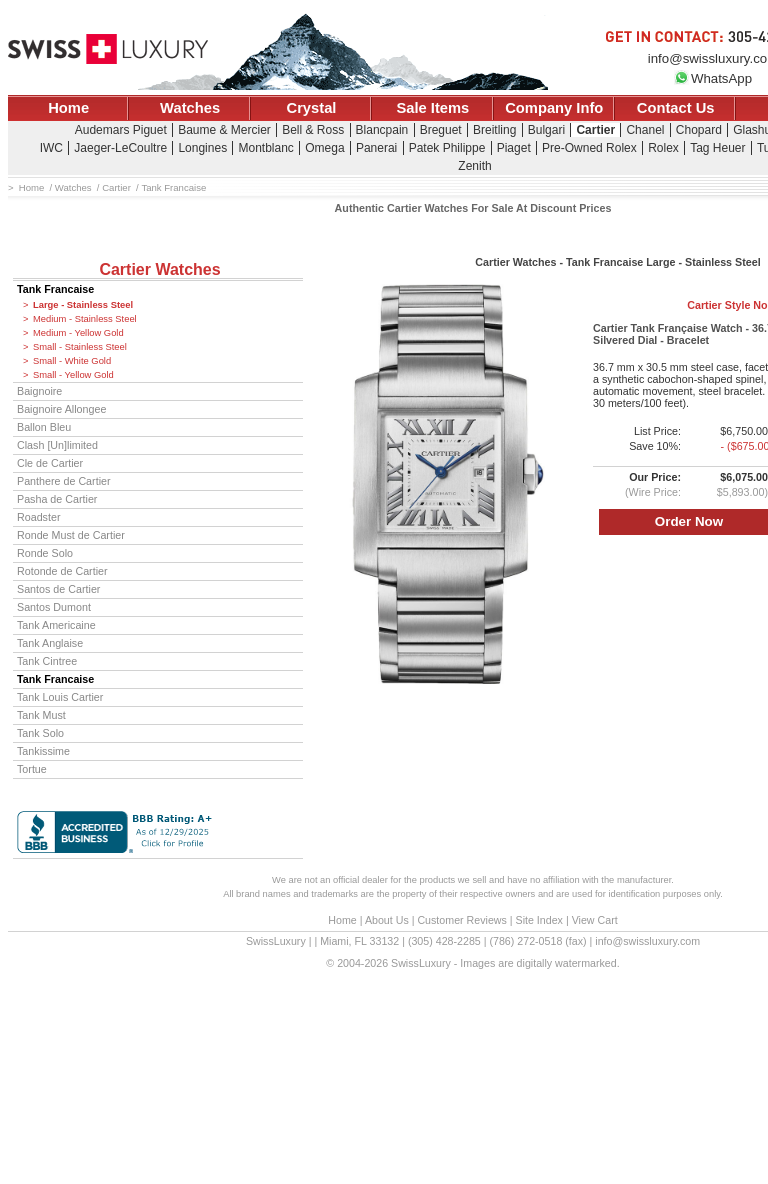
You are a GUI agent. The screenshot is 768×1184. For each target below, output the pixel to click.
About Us (387, 920)
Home (68, 108)
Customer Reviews (461, 920)
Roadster (39, 517)
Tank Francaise (55, 289)
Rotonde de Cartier (62, 571)
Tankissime (43, 751)
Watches (190, 108)
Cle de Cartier (50, 463)
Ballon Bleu (44, 427)
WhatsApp (713, 78)
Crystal (312, 108)
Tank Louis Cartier (60, 697)
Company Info (554, 108)
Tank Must (41, 715)
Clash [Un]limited (57, 445)
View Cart (595, 920)
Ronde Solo (45, 553)
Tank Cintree (47, 661)
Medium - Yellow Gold (78, 333)
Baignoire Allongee (61, 409)
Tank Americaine (56, 625)
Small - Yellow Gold (73, 375)
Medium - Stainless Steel (85, 319)
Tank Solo (40, 733)
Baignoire (39, 391)
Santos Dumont (54, 607)
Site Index (539, 920)
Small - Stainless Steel (80, 347)
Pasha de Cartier (57, 499)
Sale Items (432, 108)
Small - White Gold (72, 361)
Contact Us (676, 108)
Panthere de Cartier (64, 481)
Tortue (32, 769)
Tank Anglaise (50, 643)
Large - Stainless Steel (83, 305)
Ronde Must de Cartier (71, 535)
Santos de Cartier (58, 589)
